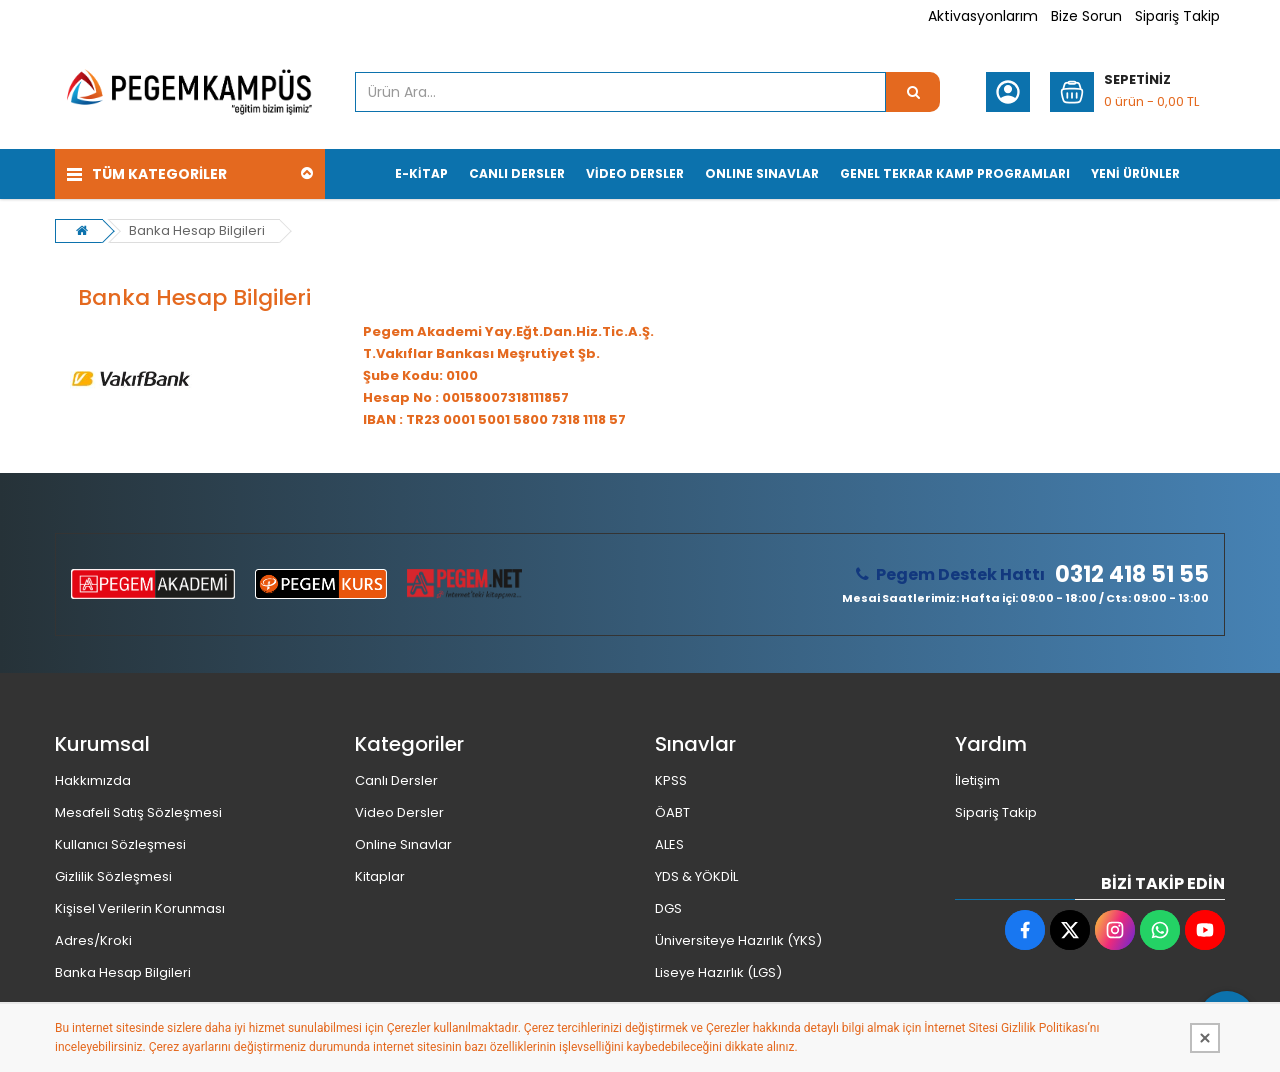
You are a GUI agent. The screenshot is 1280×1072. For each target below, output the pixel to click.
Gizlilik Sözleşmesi (113, 876)
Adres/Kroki (93, 940)
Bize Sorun (1086, 16)
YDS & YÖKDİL (696, 876)
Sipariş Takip (1177, 16)
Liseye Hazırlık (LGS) (718, 972)
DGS (668, 908)
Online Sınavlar (403, 844)
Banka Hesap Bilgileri (197, 230)
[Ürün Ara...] (913, 92)
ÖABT (672, 812)
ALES (669, 844)
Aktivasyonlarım (983, 16)
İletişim (977, 780)
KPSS (671, 780)
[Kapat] (1205, 1038)
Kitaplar (380, 876)
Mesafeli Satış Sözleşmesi (138, 812)
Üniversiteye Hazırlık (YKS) (738, 940)
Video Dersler (399, 812)
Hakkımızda (93, 780)
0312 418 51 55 (1132, 575)
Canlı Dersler (396, 780)
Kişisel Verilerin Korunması (140, 908)
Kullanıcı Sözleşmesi (120, 844)
